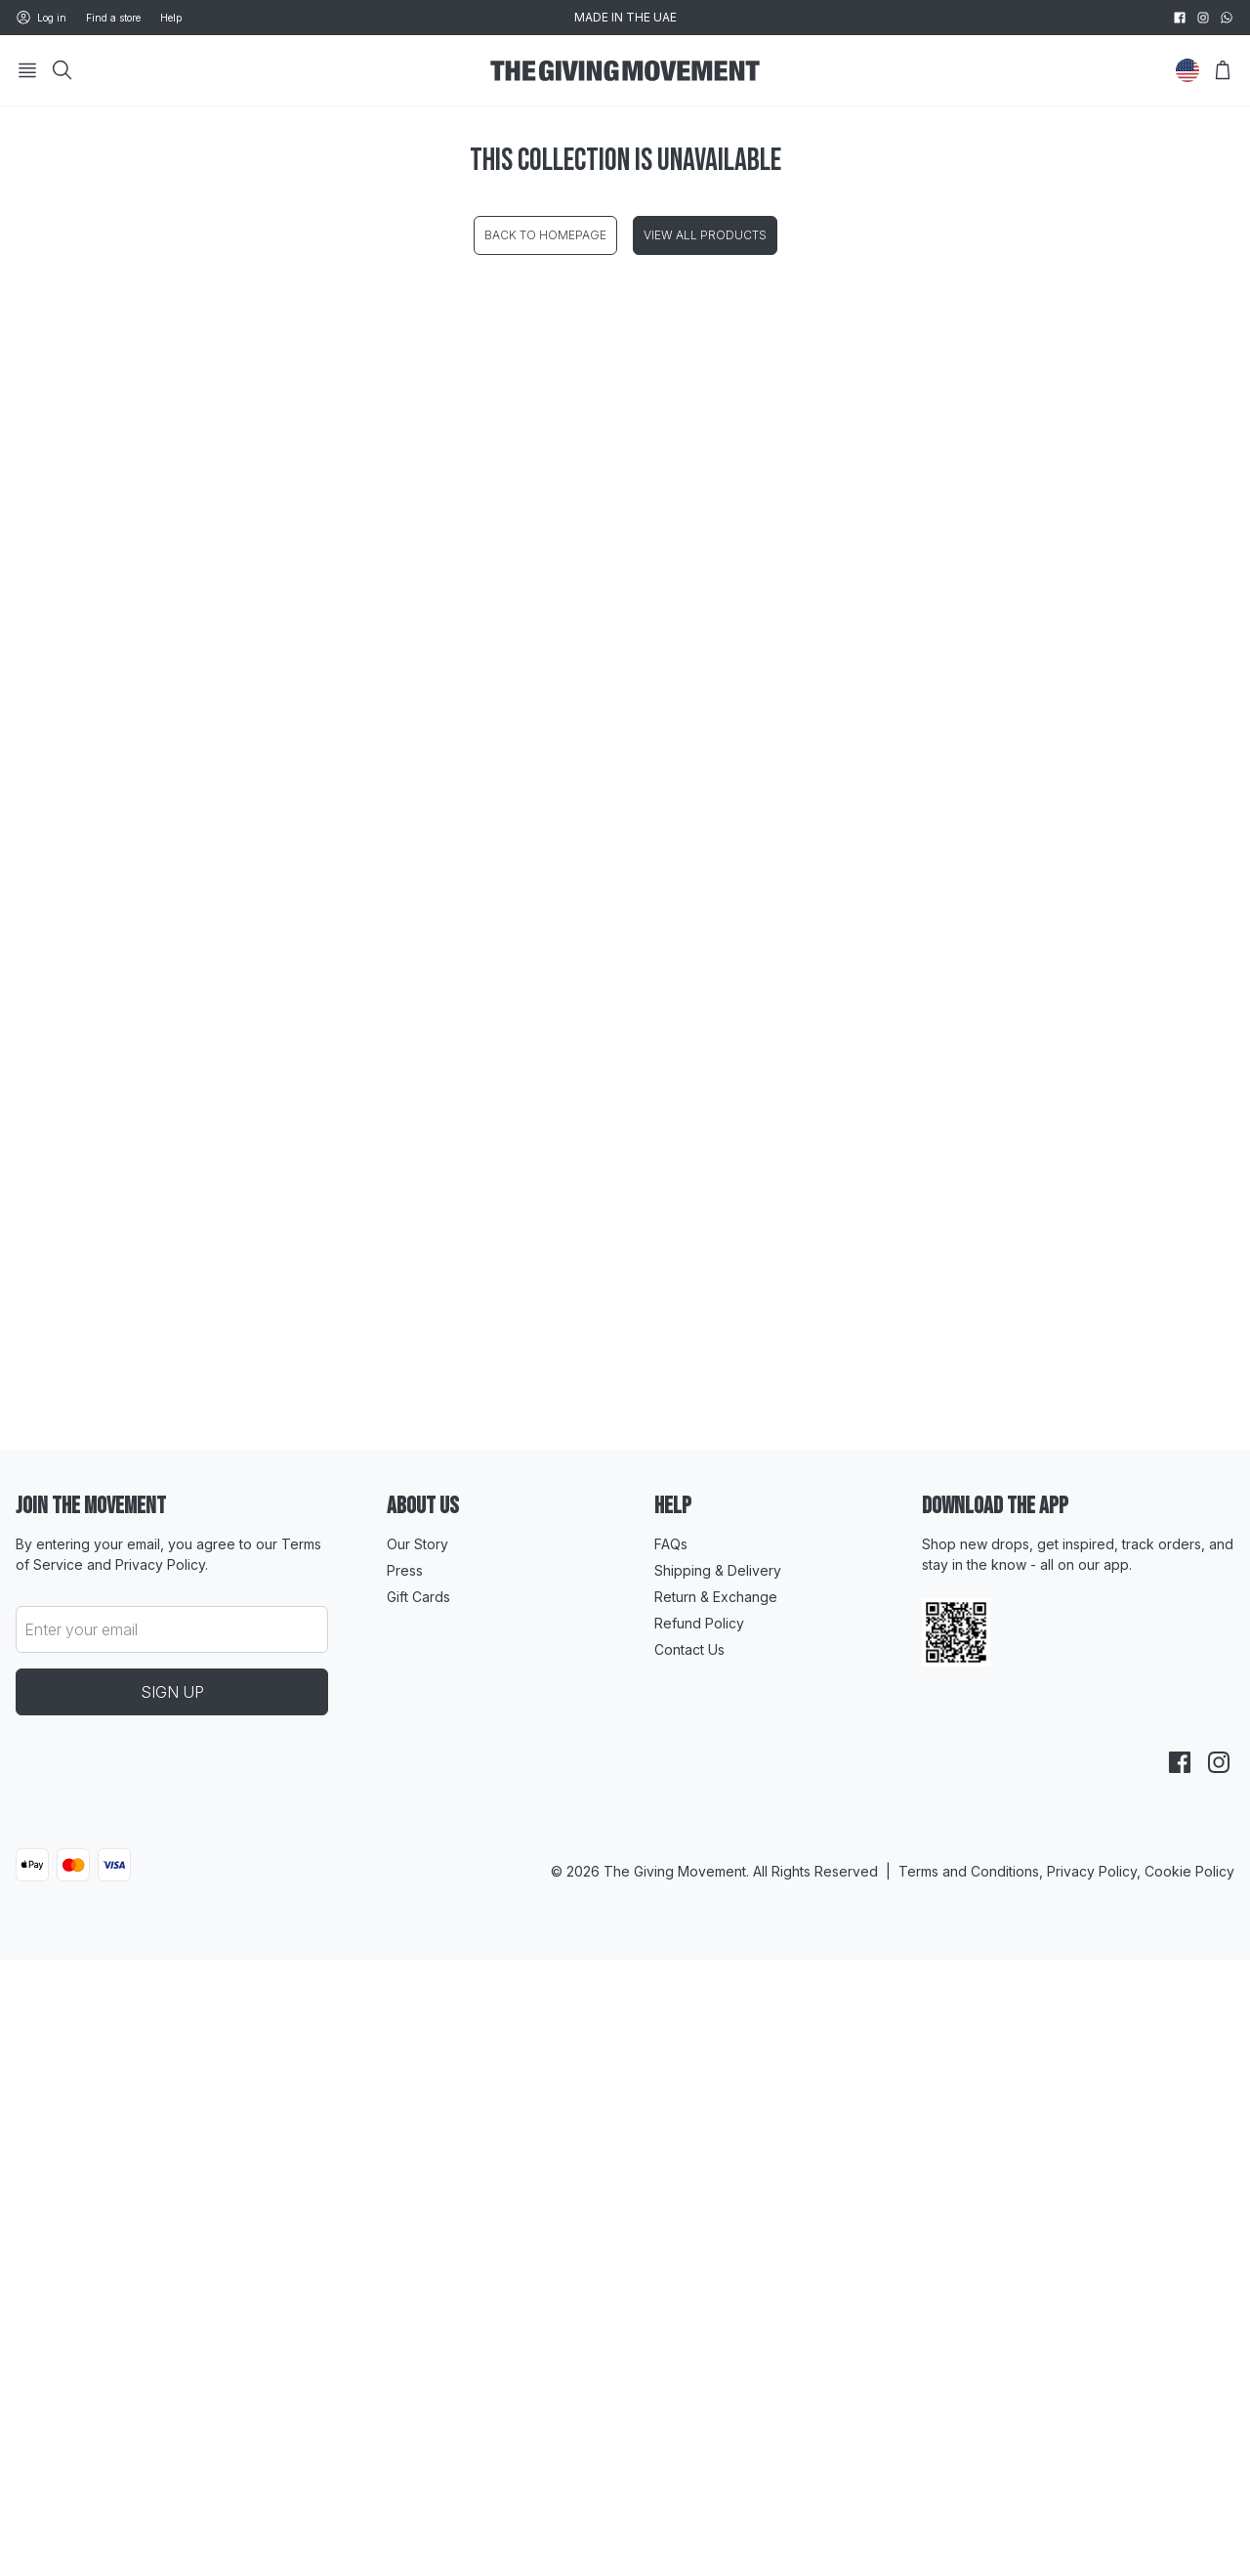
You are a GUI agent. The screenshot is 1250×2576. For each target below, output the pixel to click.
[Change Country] (1187, 70)
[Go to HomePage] (625, 71)
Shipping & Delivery (717, 1570)
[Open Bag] (1222, 70)
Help (171, 17)
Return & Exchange (715, 1596)
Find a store (113, 17)
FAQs (671, 1544)
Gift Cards (418, 1596)
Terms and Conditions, (972, 1871)
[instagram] (1203, 17)
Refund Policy (699, 1623)
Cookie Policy (1189, 1871)
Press (405, 1570)
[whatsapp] (1226, 17)
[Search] (62, 70)
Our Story (417, 1544)
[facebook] (1180, 17)
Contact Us (689, 1649)
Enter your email (81, 1629)
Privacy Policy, (1096, 1871)
